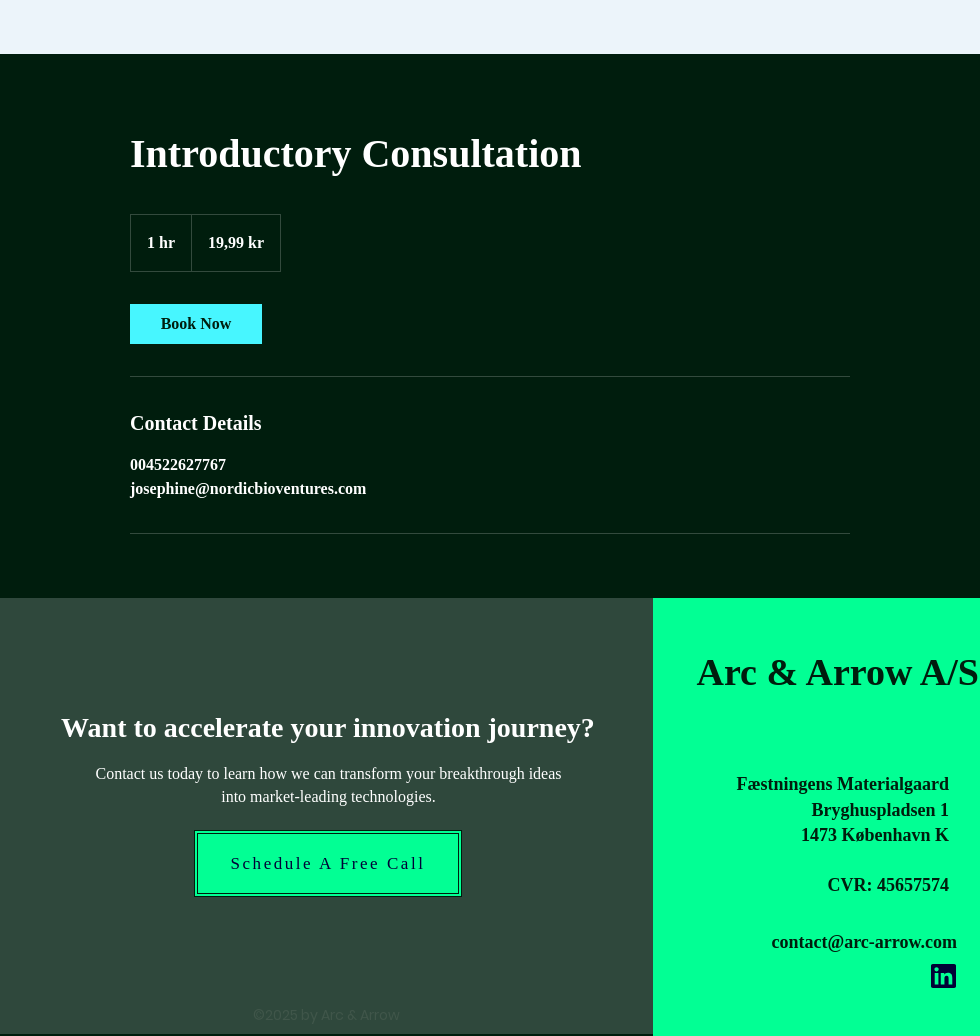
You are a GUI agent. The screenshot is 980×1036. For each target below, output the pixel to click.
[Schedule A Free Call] (328, 863)
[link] (196, 324)
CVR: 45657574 (889, 885)
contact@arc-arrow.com (864, 942)
